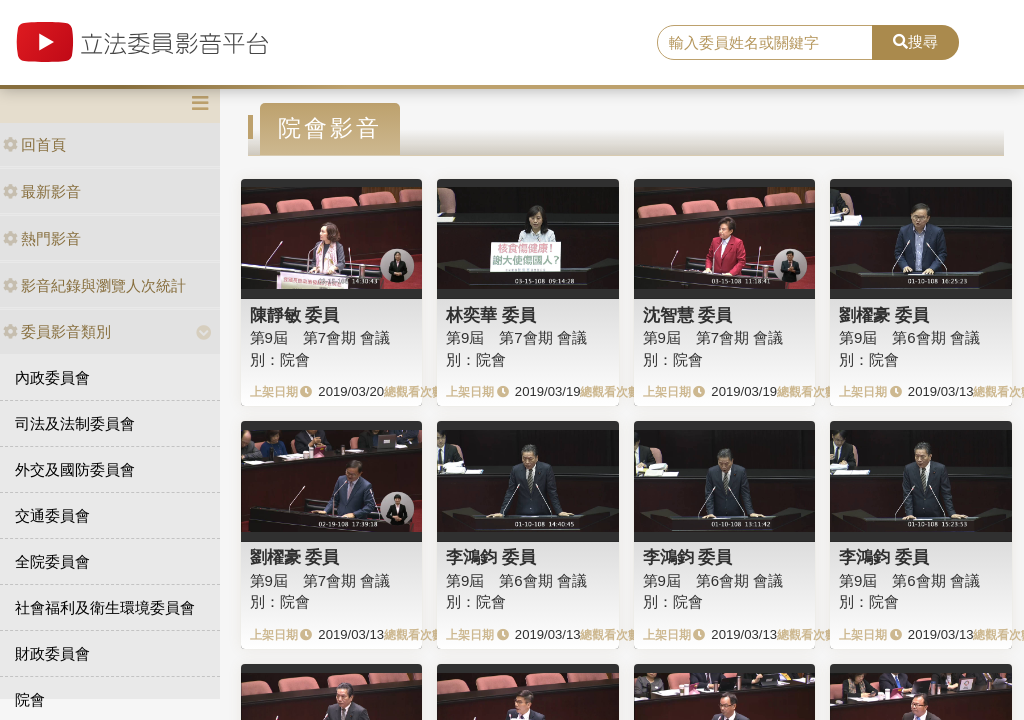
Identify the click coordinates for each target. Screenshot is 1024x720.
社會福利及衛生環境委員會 (105, 607)
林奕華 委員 (491, 315)
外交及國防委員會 (75, 469)
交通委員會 (52, 515)
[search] (765, 43)
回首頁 (34, 144)
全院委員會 (52, 561)
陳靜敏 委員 (295, 315)
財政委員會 (52, 653)
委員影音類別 (57, 331)
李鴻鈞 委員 (491, 557)
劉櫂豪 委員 (884, 315)
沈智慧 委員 (688, 315)
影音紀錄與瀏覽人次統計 (94, 285)
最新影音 (42, 191)
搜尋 (915, 41)
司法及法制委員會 (75, 423)
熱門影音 (42, 238)
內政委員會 (52, 377)
